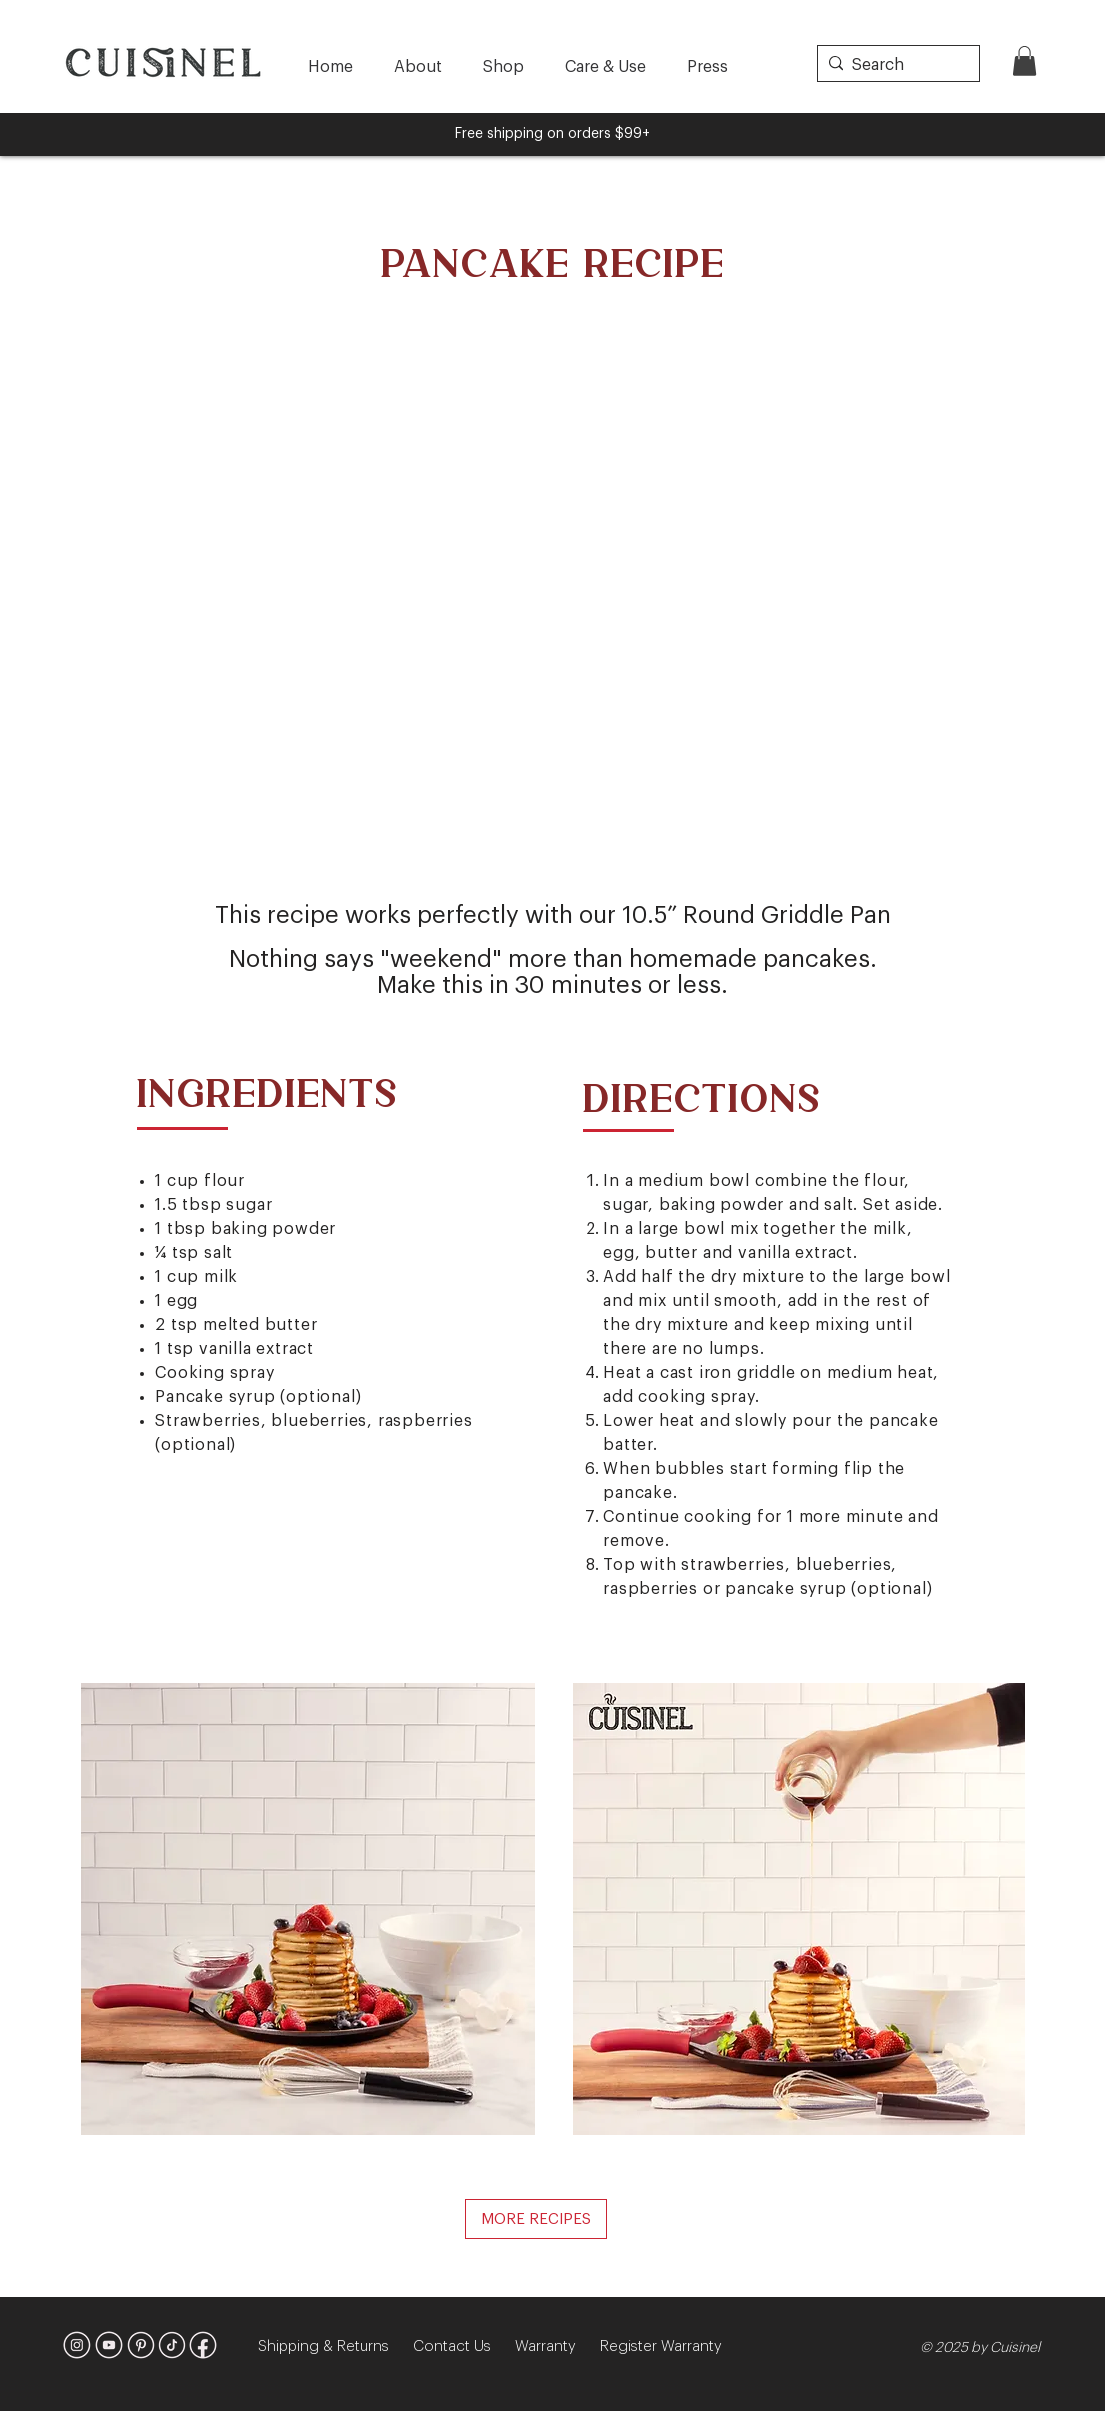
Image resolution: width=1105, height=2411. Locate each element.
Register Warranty (661, 2346)
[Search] (894, 65)
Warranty (557, 2346)
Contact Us (464, 2346)
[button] (1024, 61)
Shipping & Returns (335, 2346)
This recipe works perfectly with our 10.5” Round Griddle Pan (553, 915)
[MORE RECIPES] (536, 2219)
